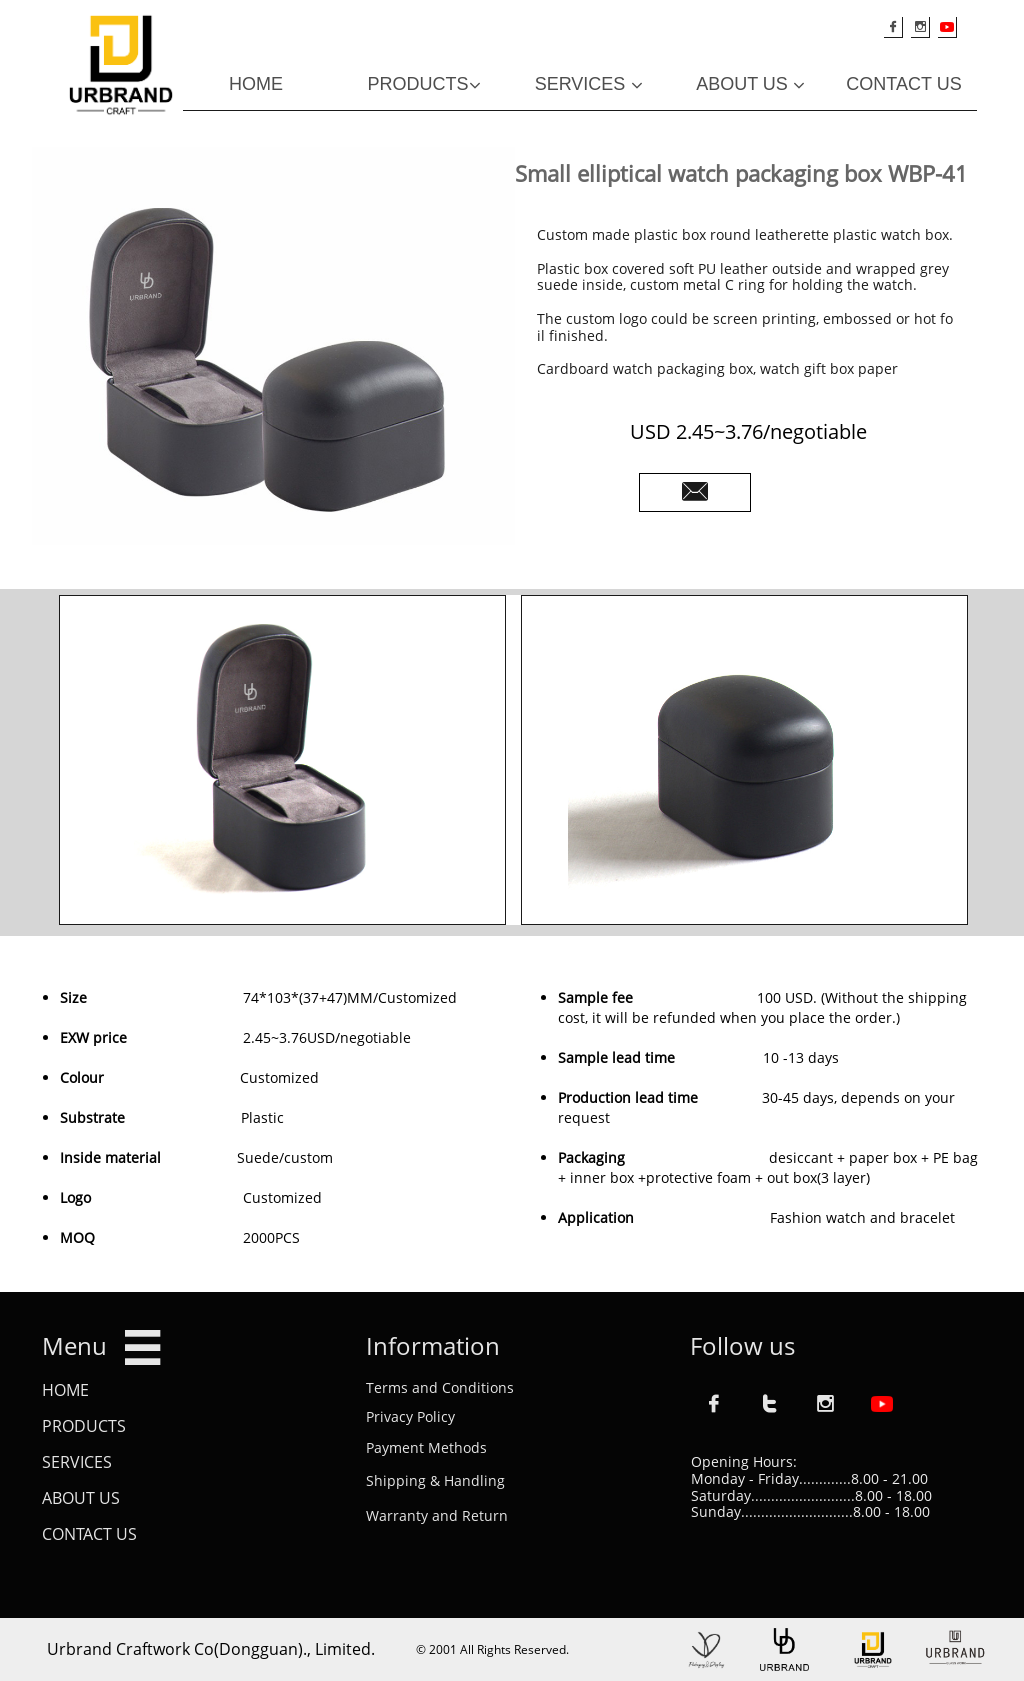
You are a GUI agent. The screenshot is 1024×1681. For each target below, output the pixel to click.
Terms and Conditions (440, 1387)
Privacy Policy (410, 1416)
